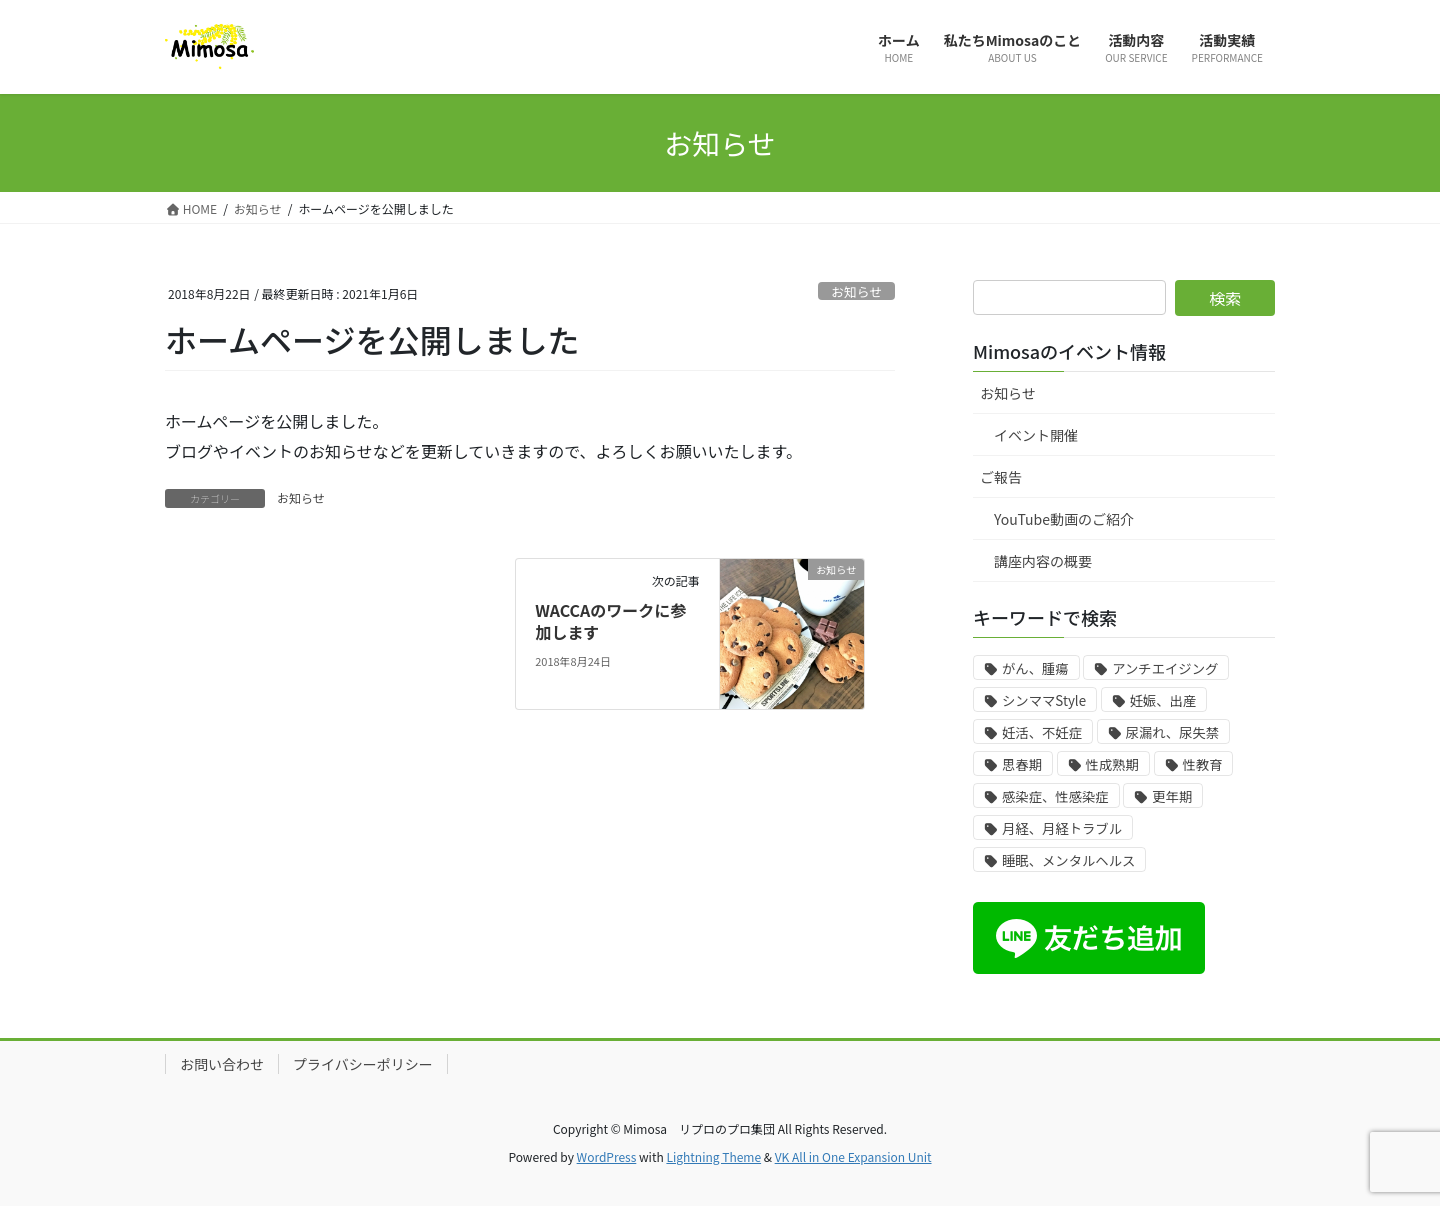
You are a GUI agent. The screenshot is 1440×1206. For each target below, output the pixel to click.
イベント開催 (1036, 435)
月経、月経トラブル (1062, 828)
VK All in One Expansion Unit (853, 1156)
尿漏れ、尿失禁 (1172, 732)
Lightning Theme (713, 1156)
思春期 (1022, 764)
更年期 (1172, 796)
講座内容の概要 (1043, 561)
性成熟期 (1112, 764)
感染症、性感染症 (1055, 796)
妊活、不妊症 (1042, 732)
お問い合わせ (222, 1064)
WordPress (607, 1156)
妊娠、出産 (1163, 700)
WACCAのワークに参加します (610, 621)
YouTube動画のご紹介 (1064, 519)
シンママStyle (1044, 700)
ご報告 (1001, 477)
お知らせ (856, 291)
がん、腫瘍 (1035, 668)
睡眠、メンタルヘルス (1068, 860)
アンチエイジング (1165, 668)
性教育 (1203, 764)
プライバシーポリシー (363, 1064)
